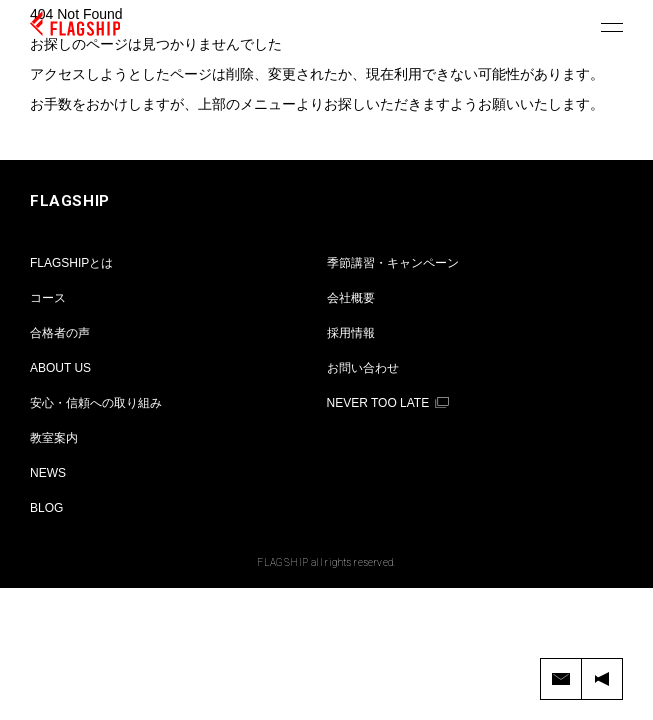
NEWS (48, 473)
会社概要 (351, 298)
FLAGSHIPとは (71, 263)
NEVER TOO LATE (378, 403)
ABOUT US (60, 368)
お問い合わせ (363, 368)
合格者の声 (60, 333)
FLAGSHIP (70, 201)
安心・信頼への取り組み (96, 403)
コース (48, 298)
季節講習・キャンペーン (393, 263)
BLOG (46, 508)
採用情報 (351, 333)
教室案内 (54, 438)
